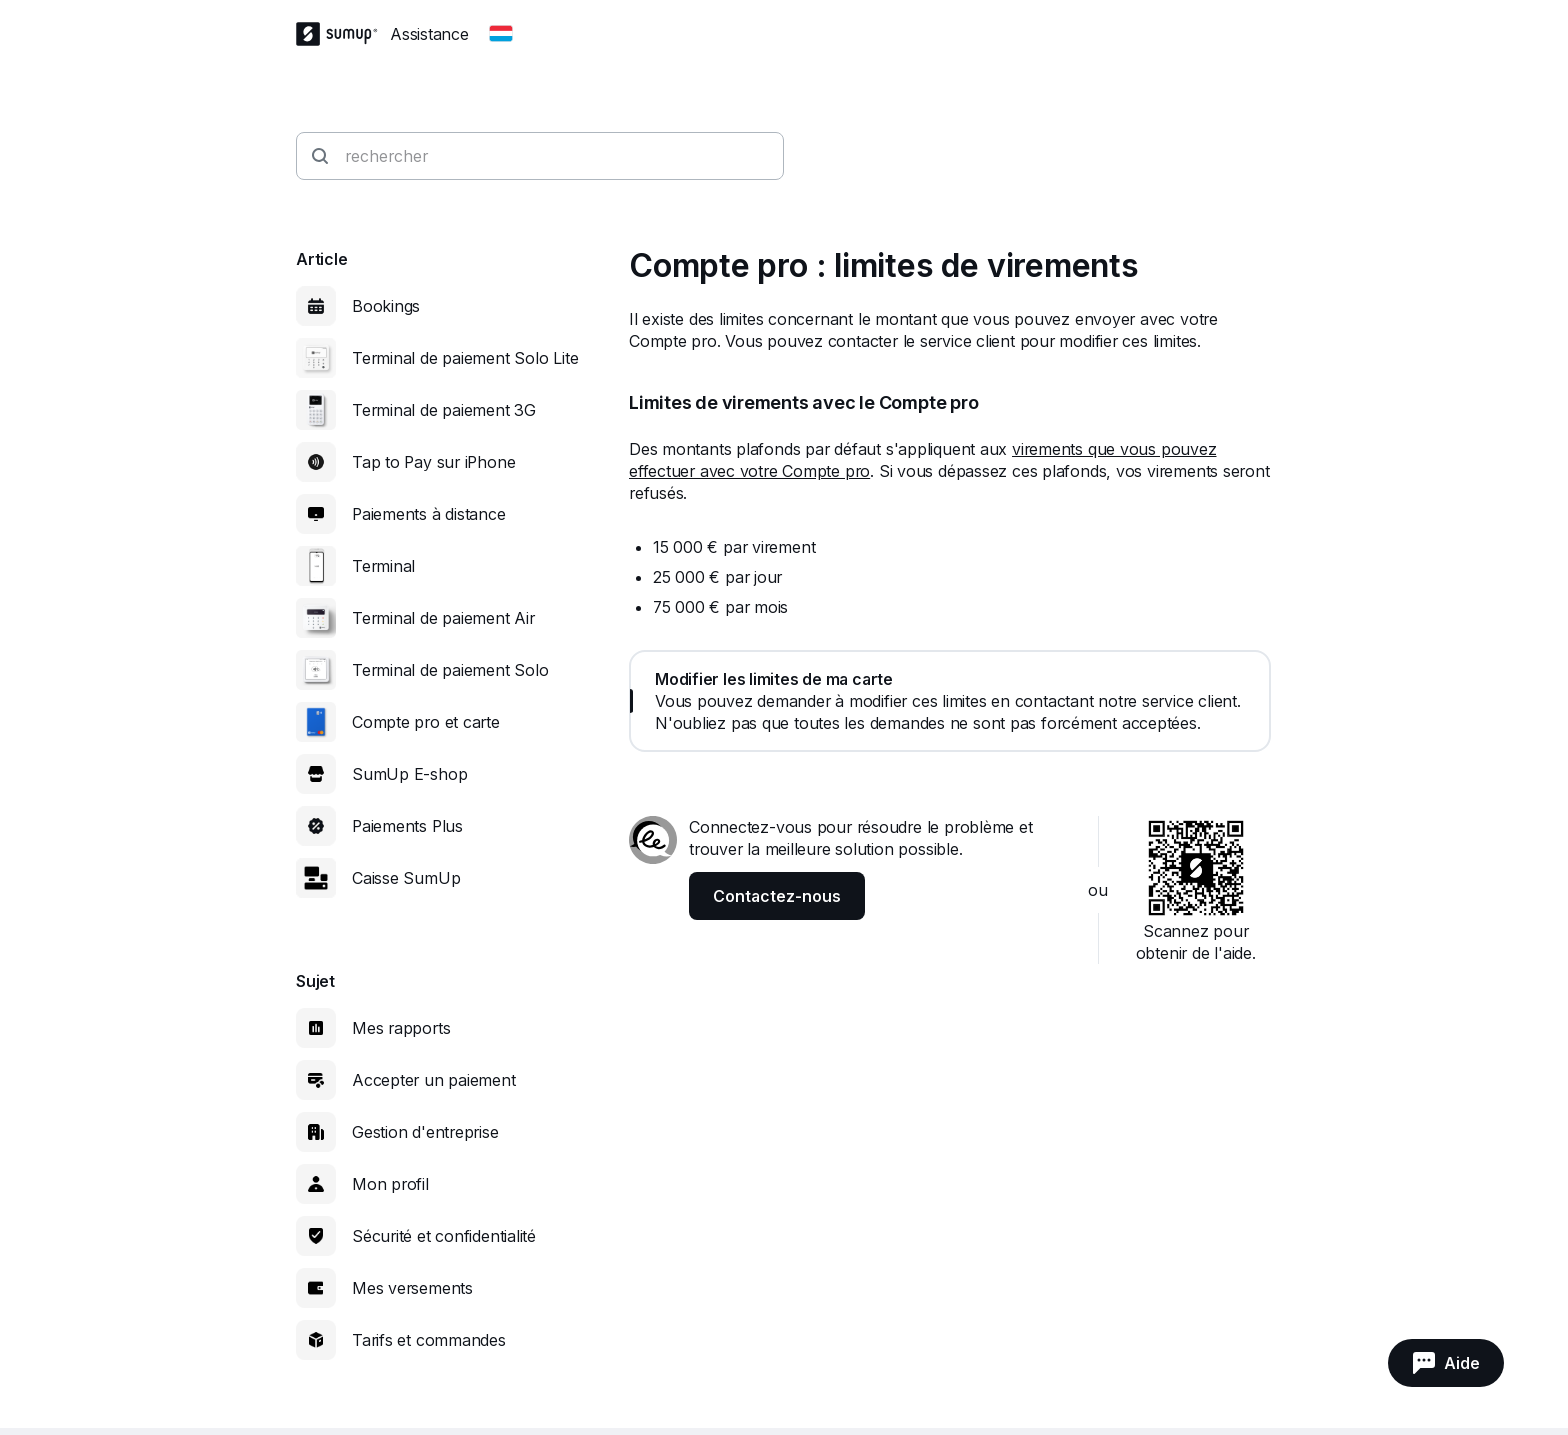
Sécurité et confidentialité (444, 1236)
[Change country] (501, 34)
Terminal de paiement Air (443, 618)
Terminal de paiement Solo (450, 670)
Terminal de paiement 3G (444, 410)
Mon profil (390, 1184)
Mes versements (412, 1288)
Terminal (383, 566)
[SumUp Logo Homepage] (343, 34)
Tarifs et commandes (429, 1340)
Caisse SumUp (406, 878)
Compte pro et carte (426, 722)
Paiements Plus (407, 826)
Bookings (386, 306)
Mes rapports (401, 1028)
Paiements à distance (429, 514)
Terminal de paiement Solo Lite (465, 358)
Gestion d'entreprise (425, 1132)
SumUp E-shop (409, 774)
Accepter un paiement (434, 1080)
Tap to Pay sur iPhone (433, 462)
